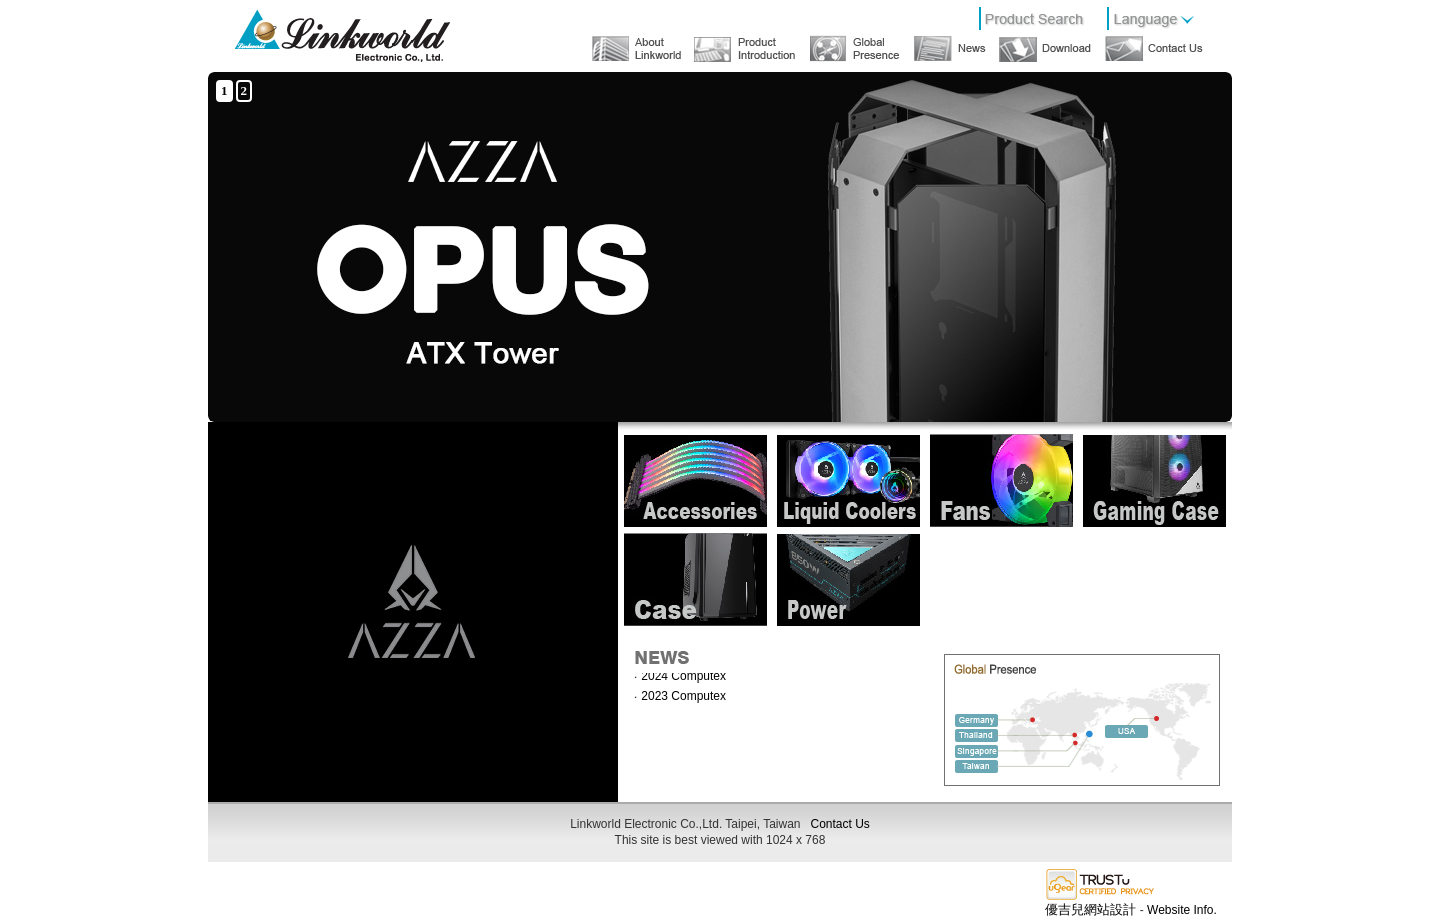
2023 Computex (683, 697)
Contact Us (840, 824)
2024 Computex (683, 677)
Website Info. (1182, 910)
